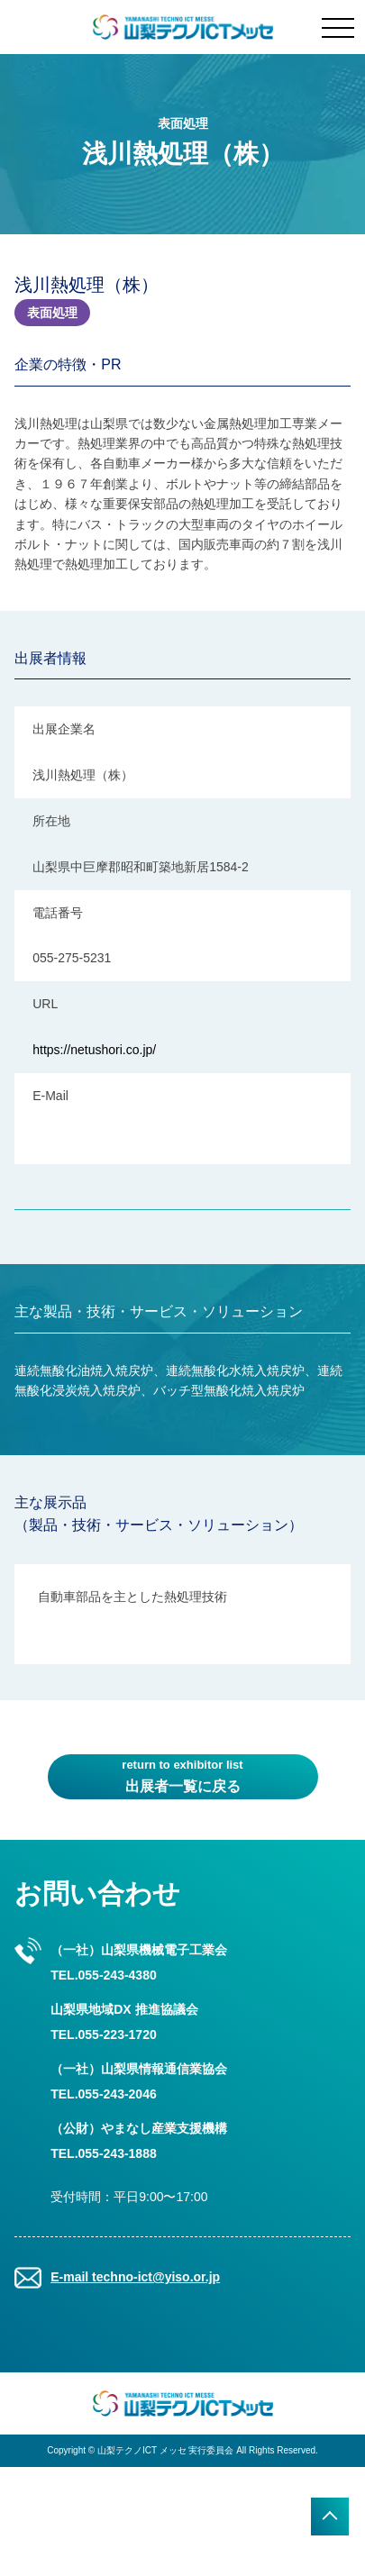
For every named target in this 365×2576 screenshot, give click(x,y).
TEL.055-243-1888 (103, 2153)
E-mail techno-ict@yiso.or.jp (135, 2277)
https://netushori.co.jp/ (94, 1049)
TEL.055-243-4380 (103, 1975)
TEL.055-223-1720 (103, 2034)
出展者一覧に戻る (183, 1775)
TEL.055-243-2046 (103, 2094)
